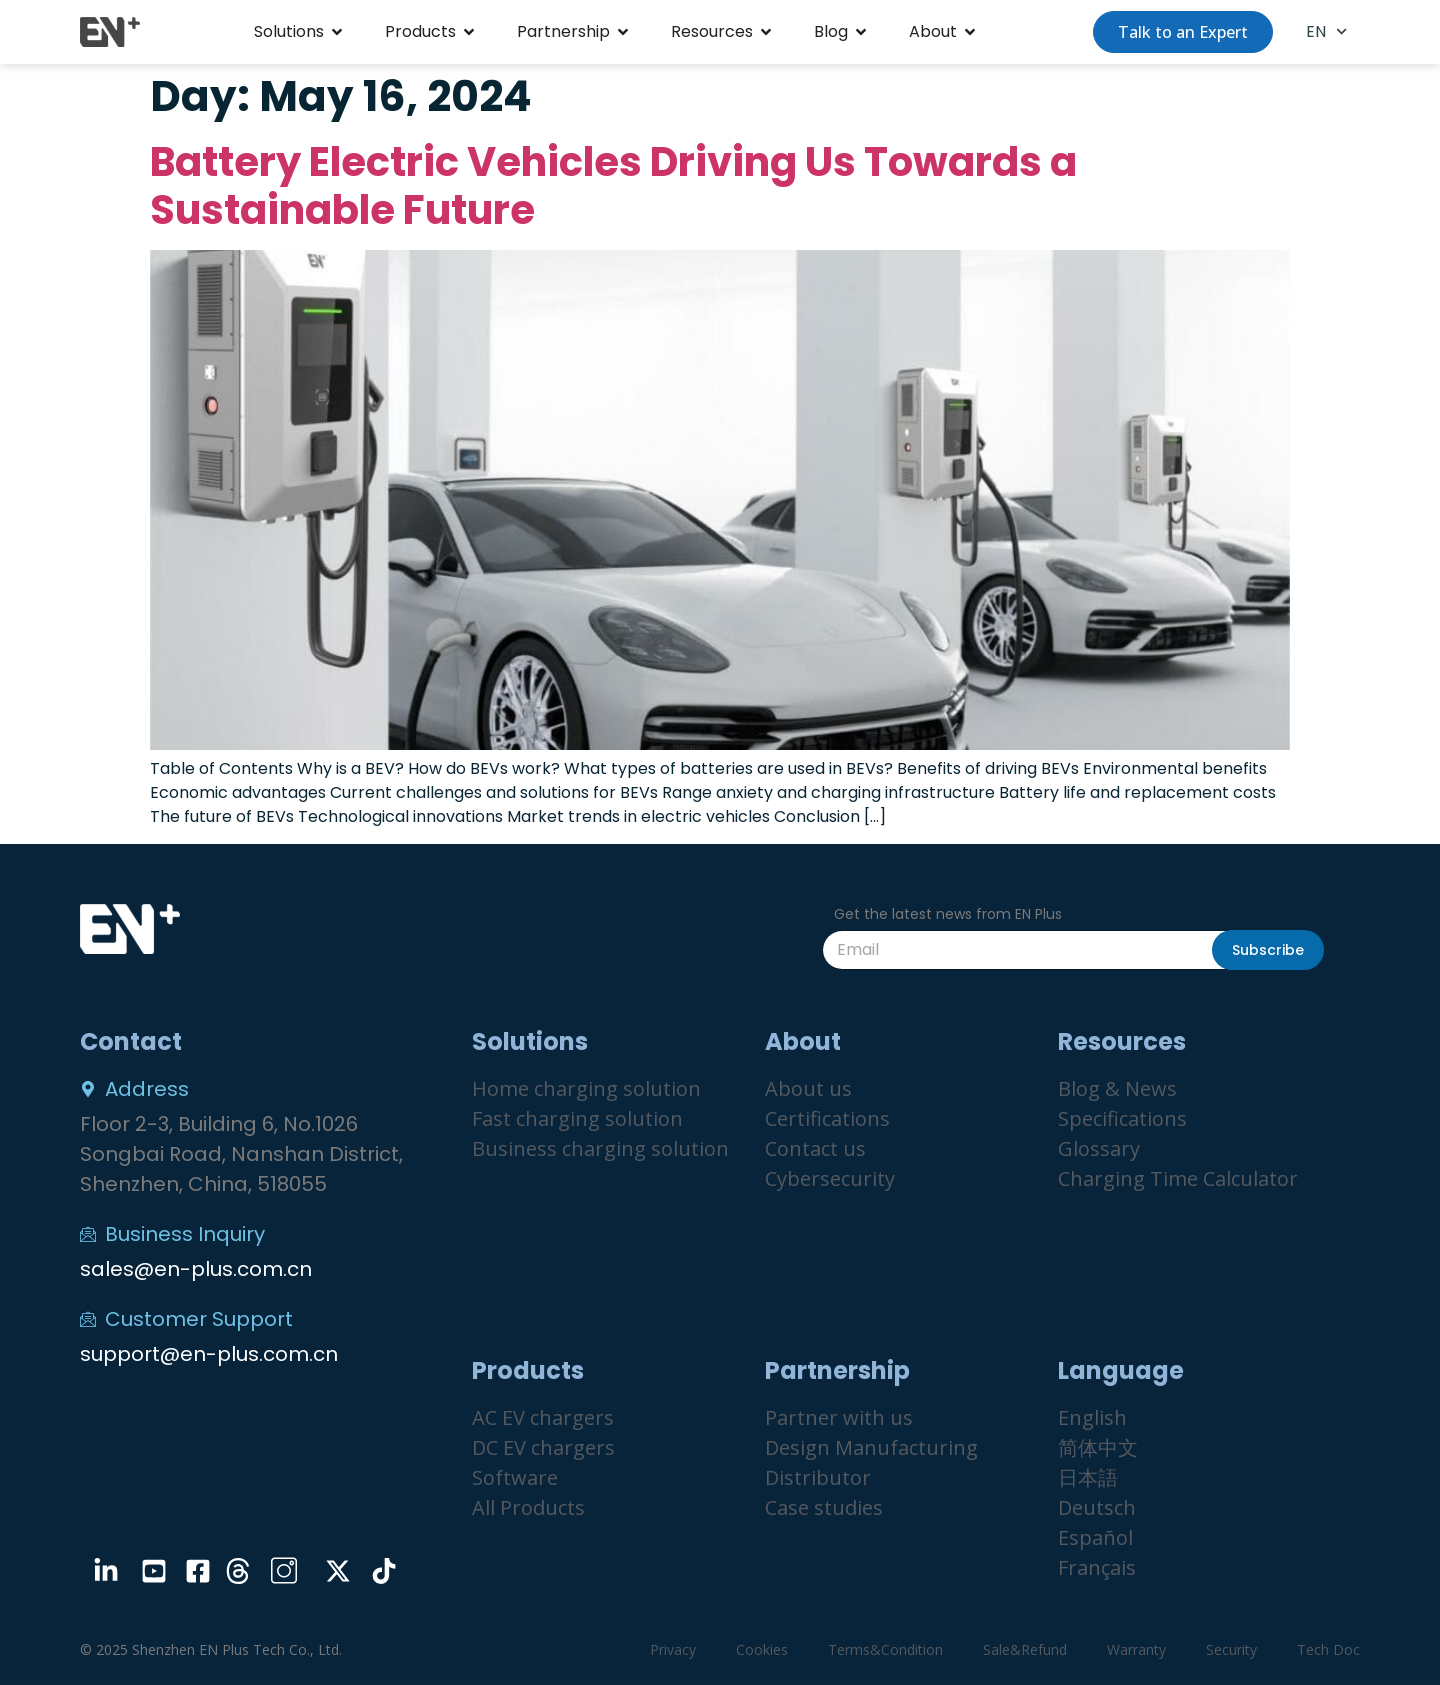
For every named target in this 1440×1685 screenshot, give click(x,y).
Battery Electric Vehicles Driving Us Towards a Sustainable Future (613, 186)
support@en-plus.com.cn (209, 1354)
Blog (831, 31)
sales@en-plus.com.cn (196, 1269)
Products (420, 31)
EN (1326, 31)
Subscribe (1268, 950)
